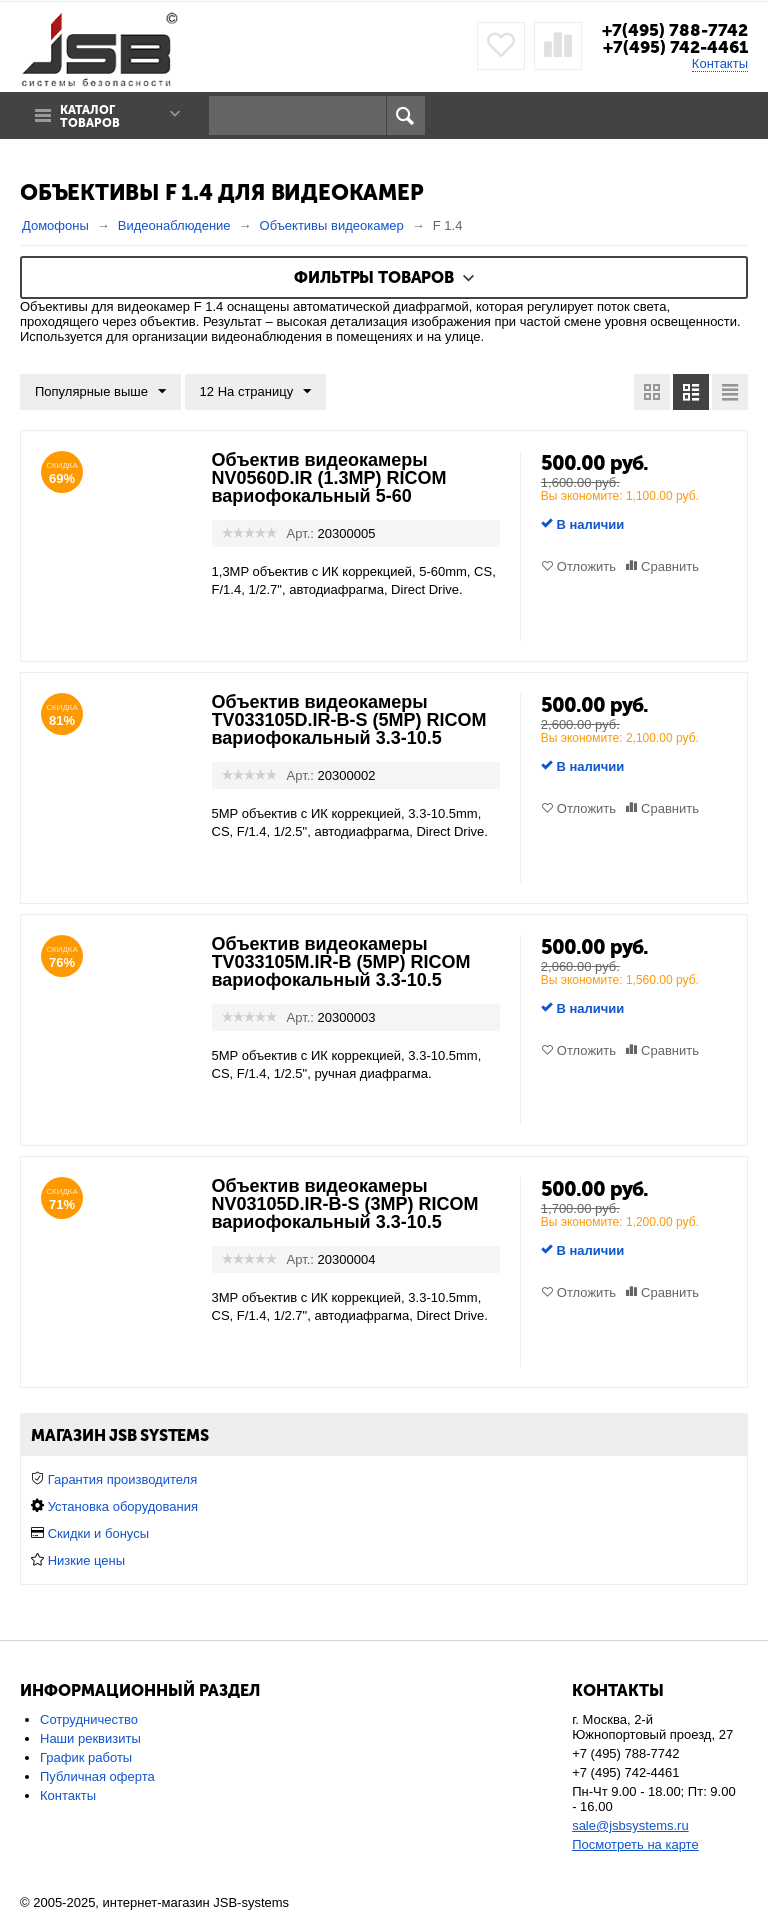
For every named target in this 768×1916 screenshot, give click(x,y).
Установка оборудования (123, 1506)
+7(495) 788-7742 (675, 30)
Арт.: (300, 533)
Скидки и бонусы (98, 1533)
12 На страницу (256, 392)
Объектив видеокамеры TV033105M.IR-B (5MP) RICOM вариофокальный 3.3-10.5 (341, 962)
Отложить (586, 566)
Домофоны (55, 225)
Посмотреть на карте (635, 1844)
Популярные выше (100, 392)
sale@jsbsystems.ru (630, 1825)
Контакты (720, 63)
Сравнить (670, 566)
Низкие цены (86, 1560)
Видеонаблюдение (174, 225)
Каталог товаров (90, 117)
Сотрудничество (89, 1719)
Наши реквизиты (90, 1738)
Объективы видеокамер (332, 225)
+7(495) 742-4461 (675, 47)
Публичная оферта (97, 1776)
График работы (86, 1757)
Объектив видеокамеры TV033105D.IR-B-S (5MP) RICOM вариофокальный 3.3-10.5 (349, 720)
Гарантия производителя (123, 1479)
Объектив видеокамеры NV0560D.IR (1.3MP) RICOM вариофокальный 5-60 (329, 478)
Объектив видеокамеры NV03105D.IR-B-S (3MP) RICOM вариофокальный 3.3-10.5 (345, 1204)
